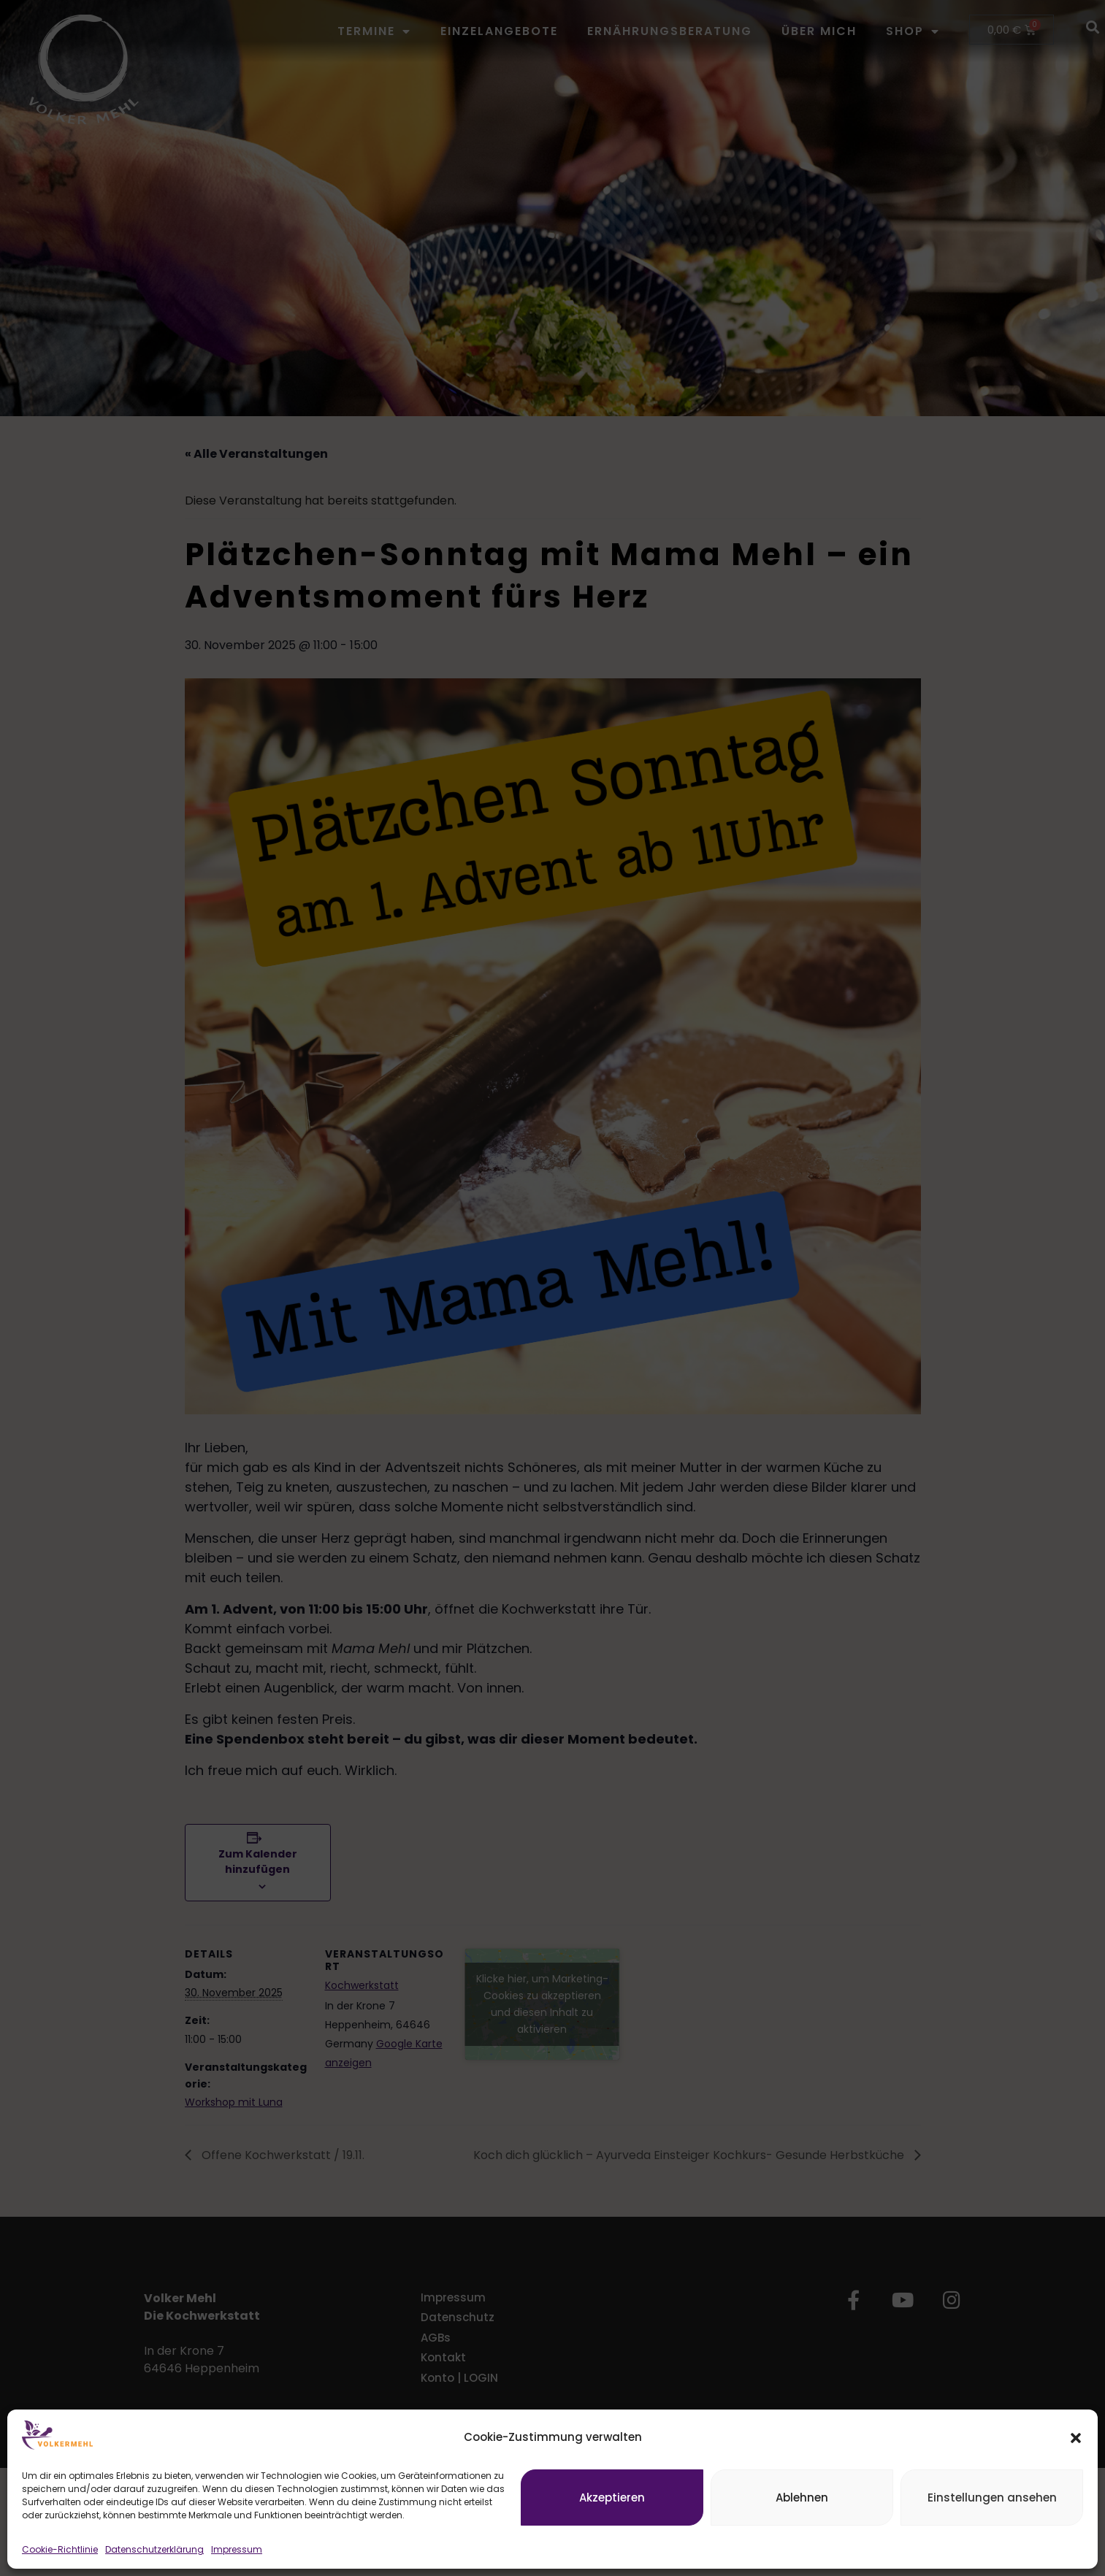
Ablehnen (802, 2497)
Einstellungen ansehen (992, 2497)
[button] (1075, 2438)
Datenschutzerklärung (154, 2549)
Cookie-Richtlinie (60, 2549)
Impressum (236, 2549)
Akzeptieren (612, 2497)
